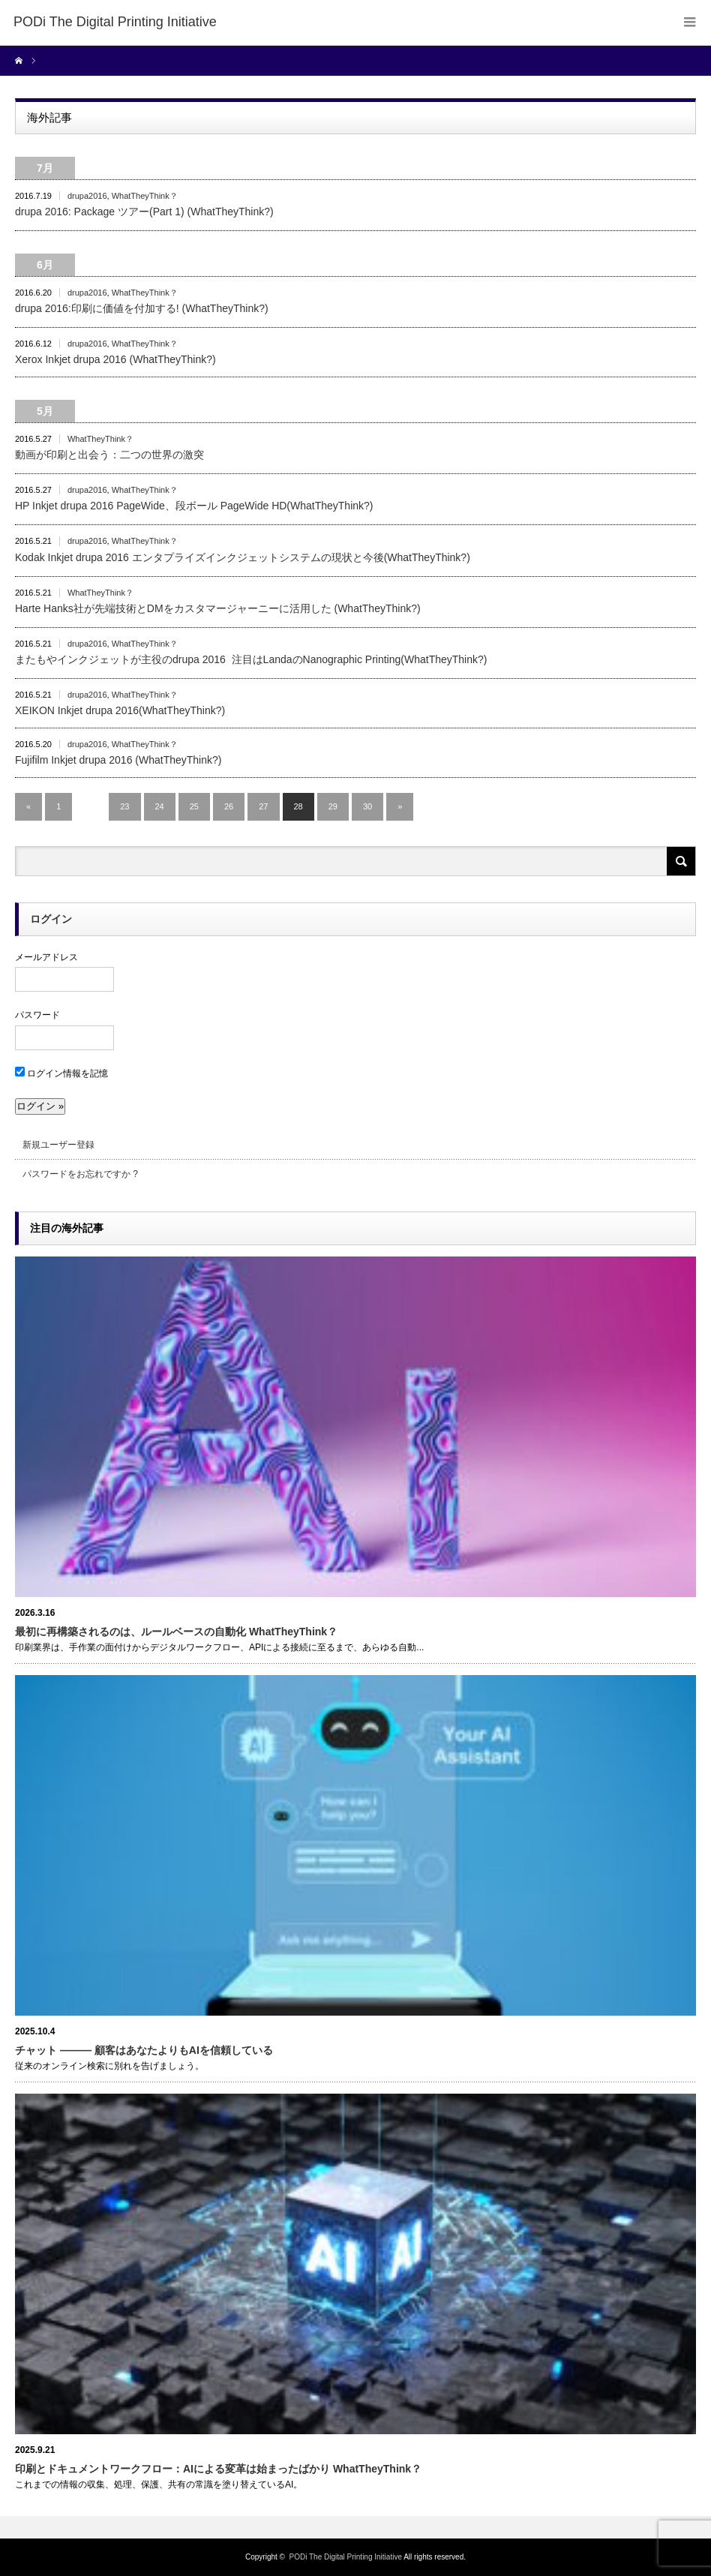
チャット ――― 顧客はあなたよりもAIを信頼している (144, 2050)
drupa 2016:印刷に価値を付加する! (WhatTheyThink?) (141, 308)
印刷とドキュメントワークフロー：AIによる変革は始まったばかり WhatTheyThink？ (218, 2469)
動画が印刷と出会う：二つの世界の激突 (109, 455)
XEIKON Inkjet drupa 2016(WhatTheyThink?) (120, 710)
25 (194, 806)
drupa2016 (87, 195)
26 (228, 806)
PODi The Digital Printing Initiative (346, 2557)
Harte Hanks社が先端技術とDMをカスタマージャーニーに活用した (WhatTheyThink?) (218, 608)
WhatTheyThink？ (145, 195)
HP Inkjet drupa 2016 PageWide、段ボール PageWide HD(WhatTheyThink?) (194, 506)
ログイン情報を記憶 (61, 1073)
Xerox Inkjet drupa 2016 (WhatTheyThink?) (115, 359)
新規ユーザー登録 (58, 1144)
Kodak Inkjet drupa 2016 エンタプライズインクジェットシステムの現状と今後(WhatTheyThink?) (242, 557)
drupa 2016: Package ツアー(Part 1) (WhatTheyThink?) (144, 212)
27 (263, 806)
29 (333, 806)
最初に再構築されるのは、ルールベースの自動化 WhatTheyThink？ (176, 1632)
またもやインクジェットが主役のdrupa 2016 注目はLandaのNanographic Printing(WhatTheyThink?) (251, 659)
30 (367, 806)
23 (124, 806)
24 (159, 806)
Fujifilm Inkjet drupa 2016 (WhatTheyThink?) (118, 760)
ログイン (51, 919)
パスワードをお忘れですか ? (80, 1174)
